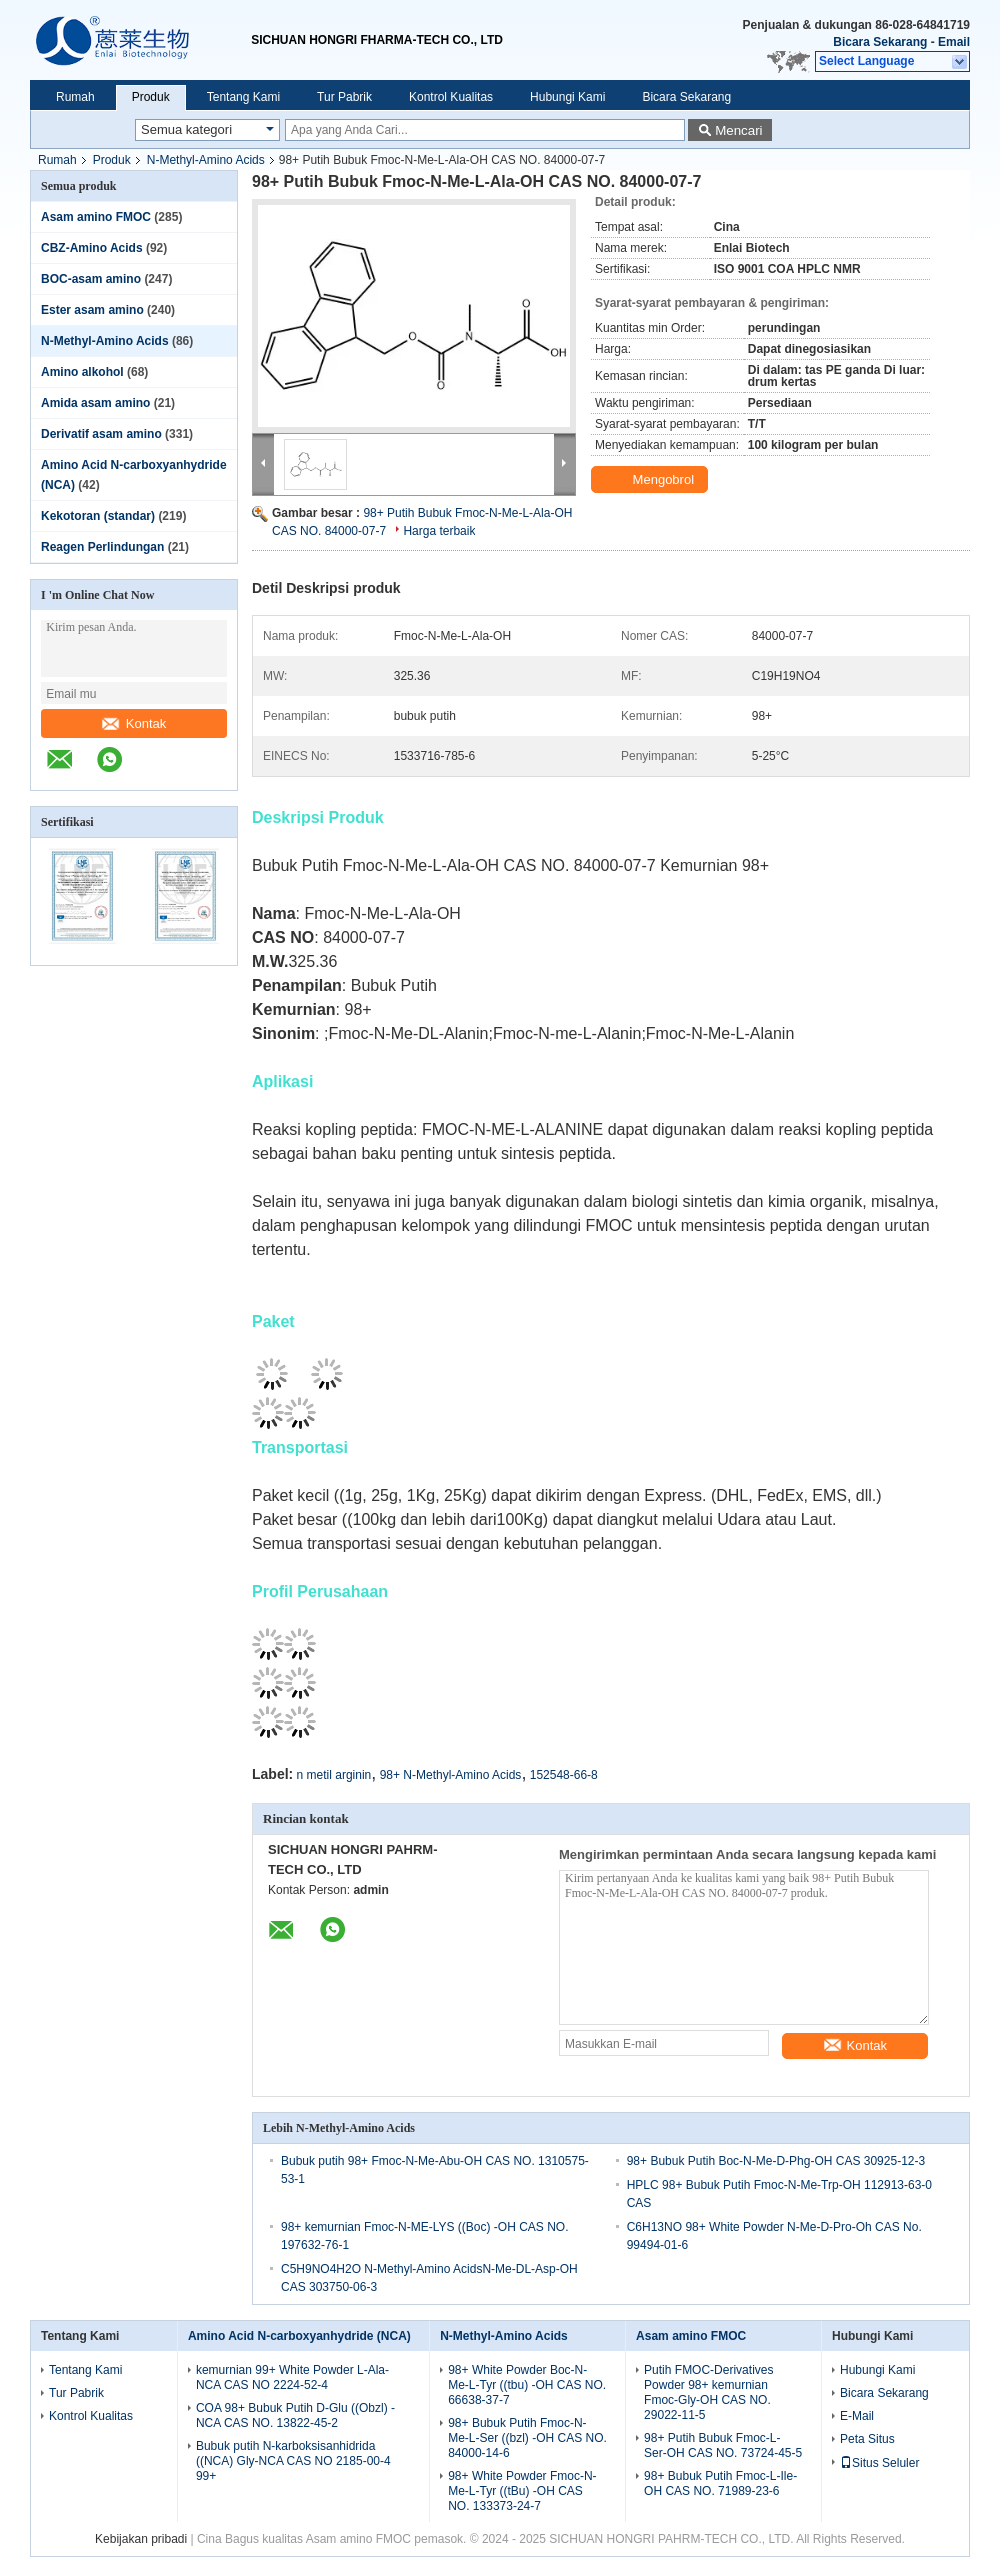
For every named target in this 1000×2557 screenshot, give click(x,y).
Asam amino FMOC (96, 217)
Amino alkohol (82, 372)
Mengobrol (651, 480)
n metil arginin (334, 1775)
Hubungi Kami (567, 97)
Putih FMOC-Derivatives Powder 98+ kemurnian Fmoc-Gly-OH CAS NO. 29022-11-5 (708, 2392)
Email (954, 42)
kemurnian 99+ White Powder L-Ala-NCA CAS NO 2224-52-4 (292, 2377)
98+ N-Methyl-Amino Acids (451, 1775)
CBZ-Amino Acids (92, 248)
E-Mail (857, 2416)
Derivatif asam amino (101, 434)
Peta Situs (867, 2439)
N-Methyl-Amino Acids (206, 160)
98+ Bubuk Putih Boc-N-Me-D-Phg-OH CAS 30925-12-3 (776, 2161)
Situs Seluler (879, 2463)
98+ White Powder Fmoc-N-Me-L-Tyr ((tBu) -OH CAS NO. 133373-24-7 (522, 2491)
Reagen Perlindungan (102, 547)
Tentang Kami (243, 97)
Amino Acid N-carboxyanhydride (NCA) (299, 2336)
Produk (151, 97)
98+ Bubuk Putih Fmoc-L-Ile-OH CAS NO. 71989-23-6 (720, 2483)
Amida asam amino (95, 403)
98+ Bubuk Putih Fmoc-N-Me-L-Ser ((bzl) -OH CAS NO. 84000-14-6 (527, 2438)
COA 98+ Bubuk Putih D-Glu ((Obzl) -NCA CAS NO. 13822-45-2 (295, 2415)
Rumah (75, 97)
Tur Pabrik (344, 97)
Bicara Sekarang (880, 42)
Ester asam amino (92, 310)
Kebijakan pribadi (141, 2539)
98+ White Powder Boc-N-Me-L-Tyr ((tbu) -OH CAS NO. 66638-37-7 (527, 2385)
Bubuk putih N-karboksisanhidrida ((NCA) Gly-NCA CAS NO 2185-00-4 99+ (293, 2461)
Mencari (738, 130)
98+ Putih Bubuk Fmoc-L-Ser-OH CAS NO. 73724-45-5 (723, 2445)
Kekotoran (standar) (98, 516)
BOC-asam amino (91, 279)
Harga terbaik (439, 531)
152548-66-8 (564, 1775)
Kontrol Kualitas (451, 97)
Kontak (134, 723)
